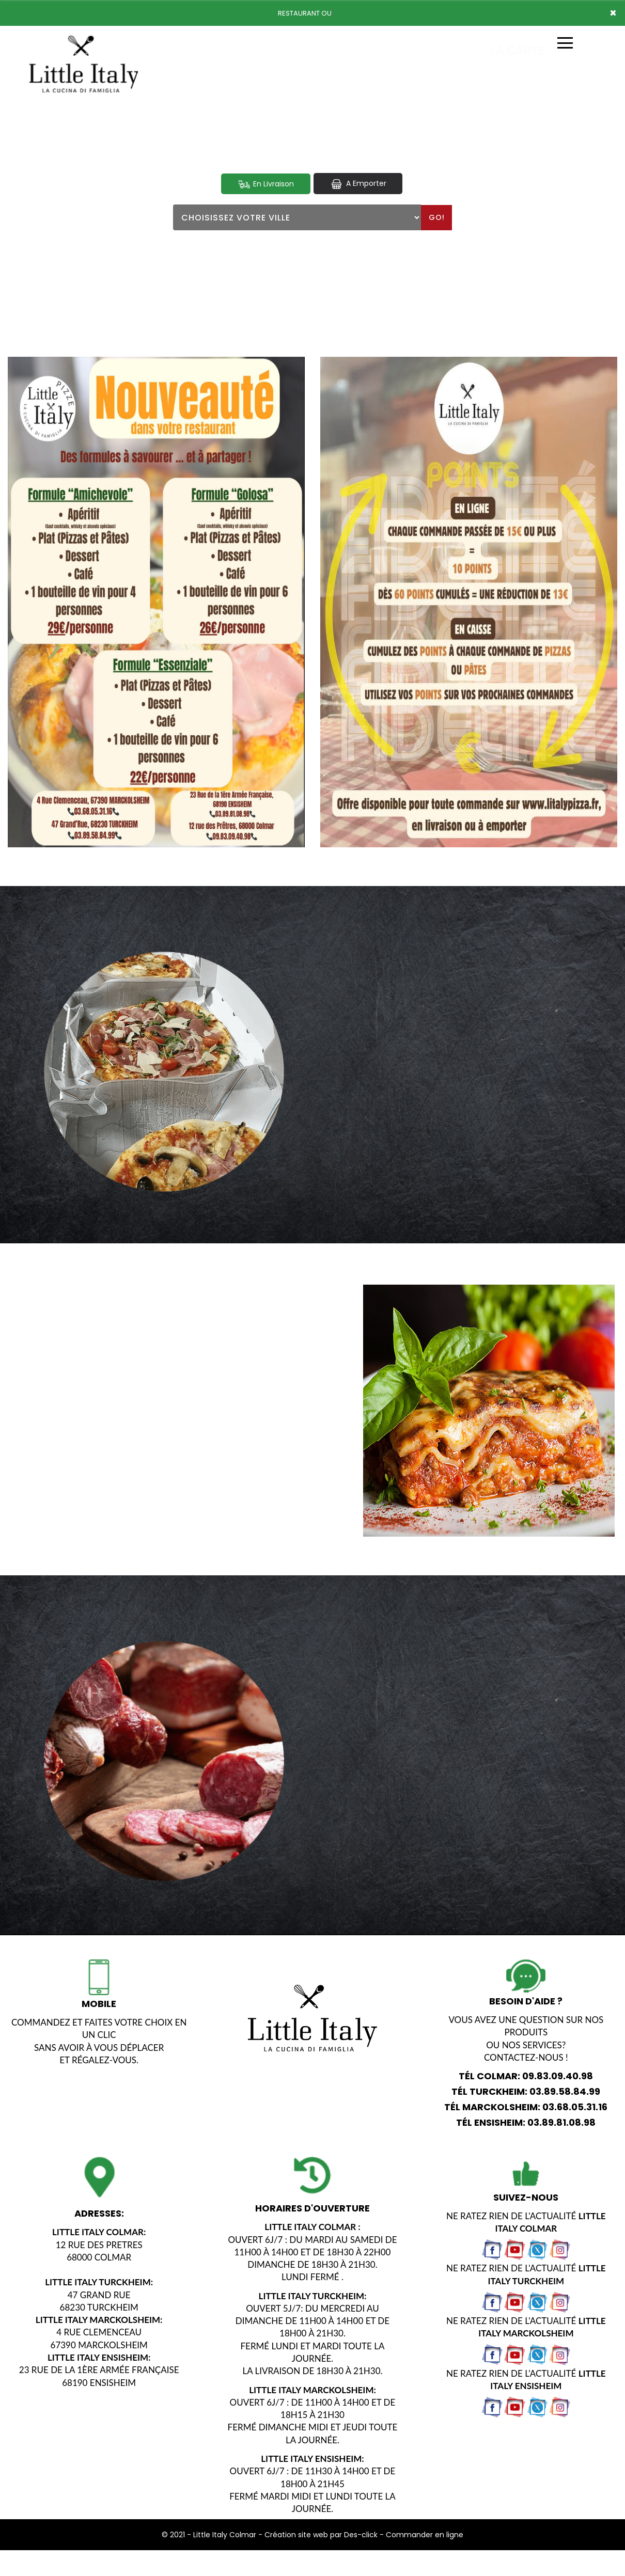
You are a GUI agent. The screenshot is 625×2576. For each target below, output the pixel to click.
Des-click (361, 2535)
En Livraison (266, 184)
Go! (437, 217)
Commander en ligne (424, 2535)
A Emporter (358, 183)
